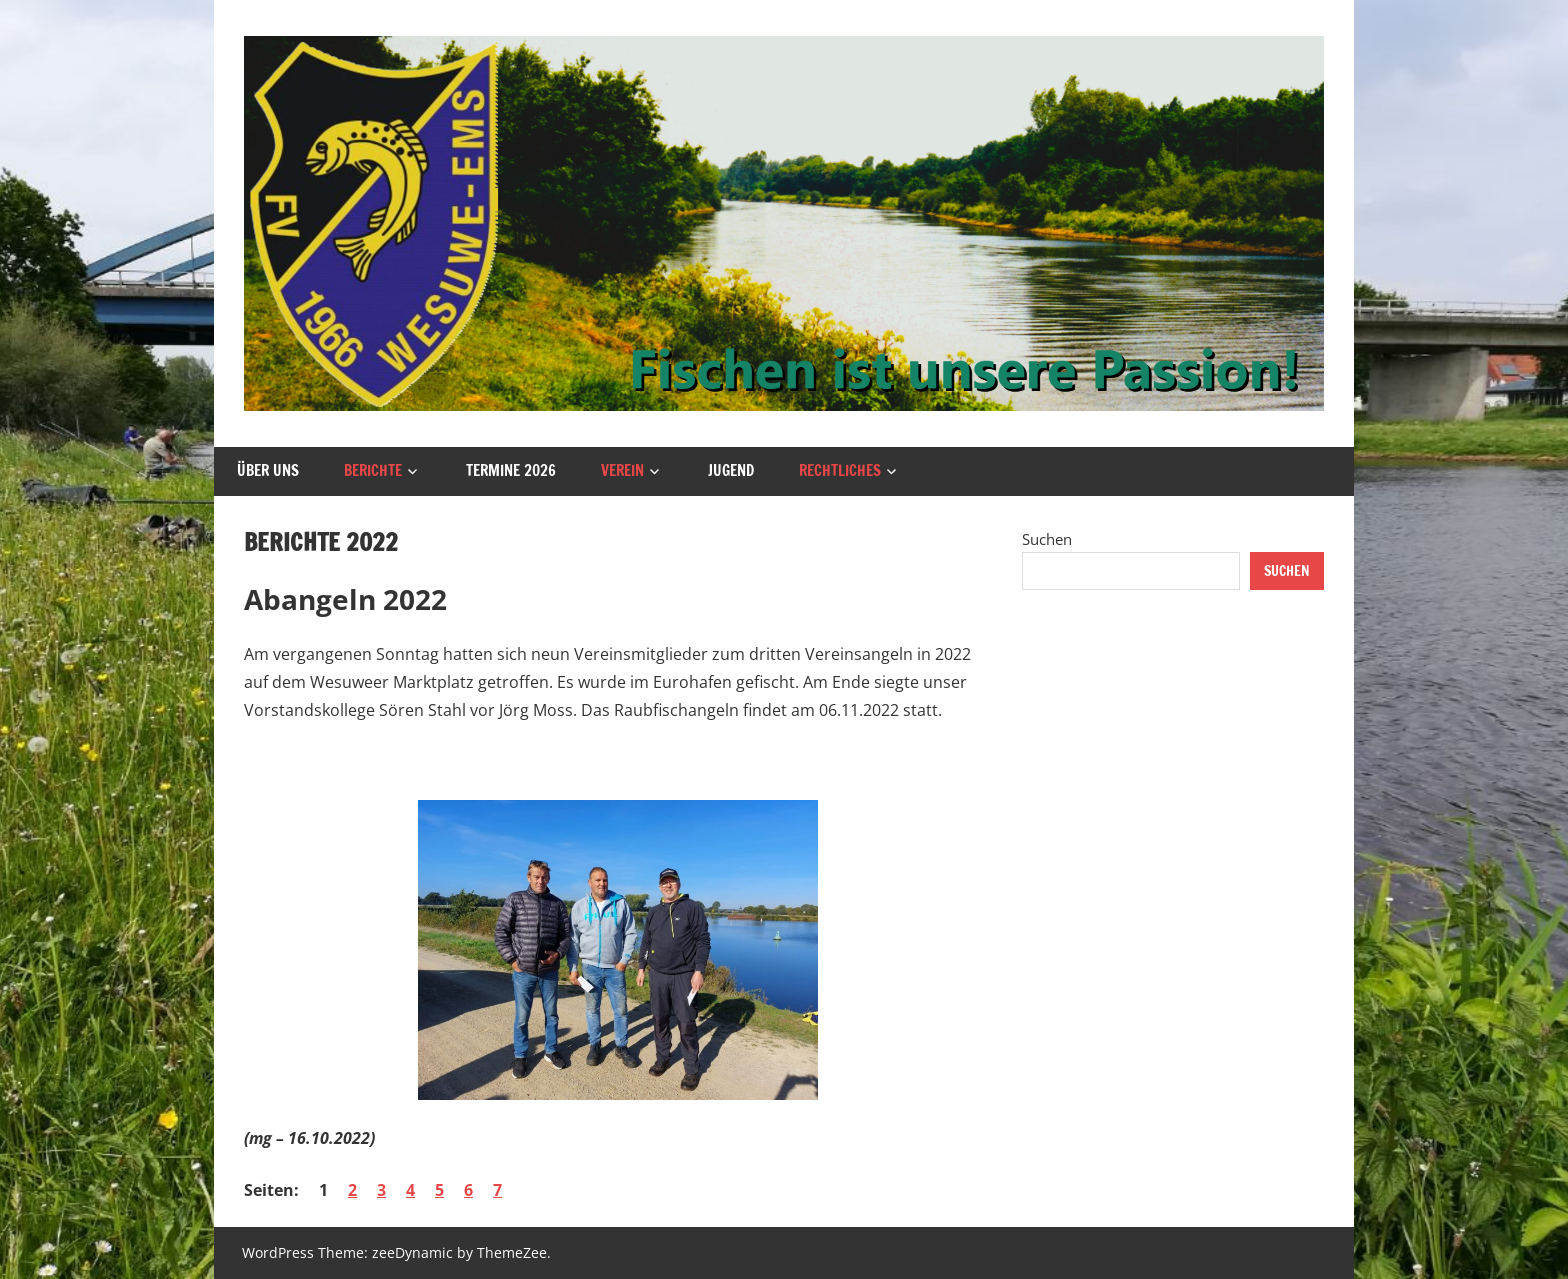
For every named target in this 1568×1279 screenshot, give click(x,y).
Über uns (268, 470)
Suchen (1047, 539)
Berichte (373, 470)
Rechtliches (840, 470)
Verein (622, 470)
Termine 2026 (511, 470)
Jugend (731, 470)
